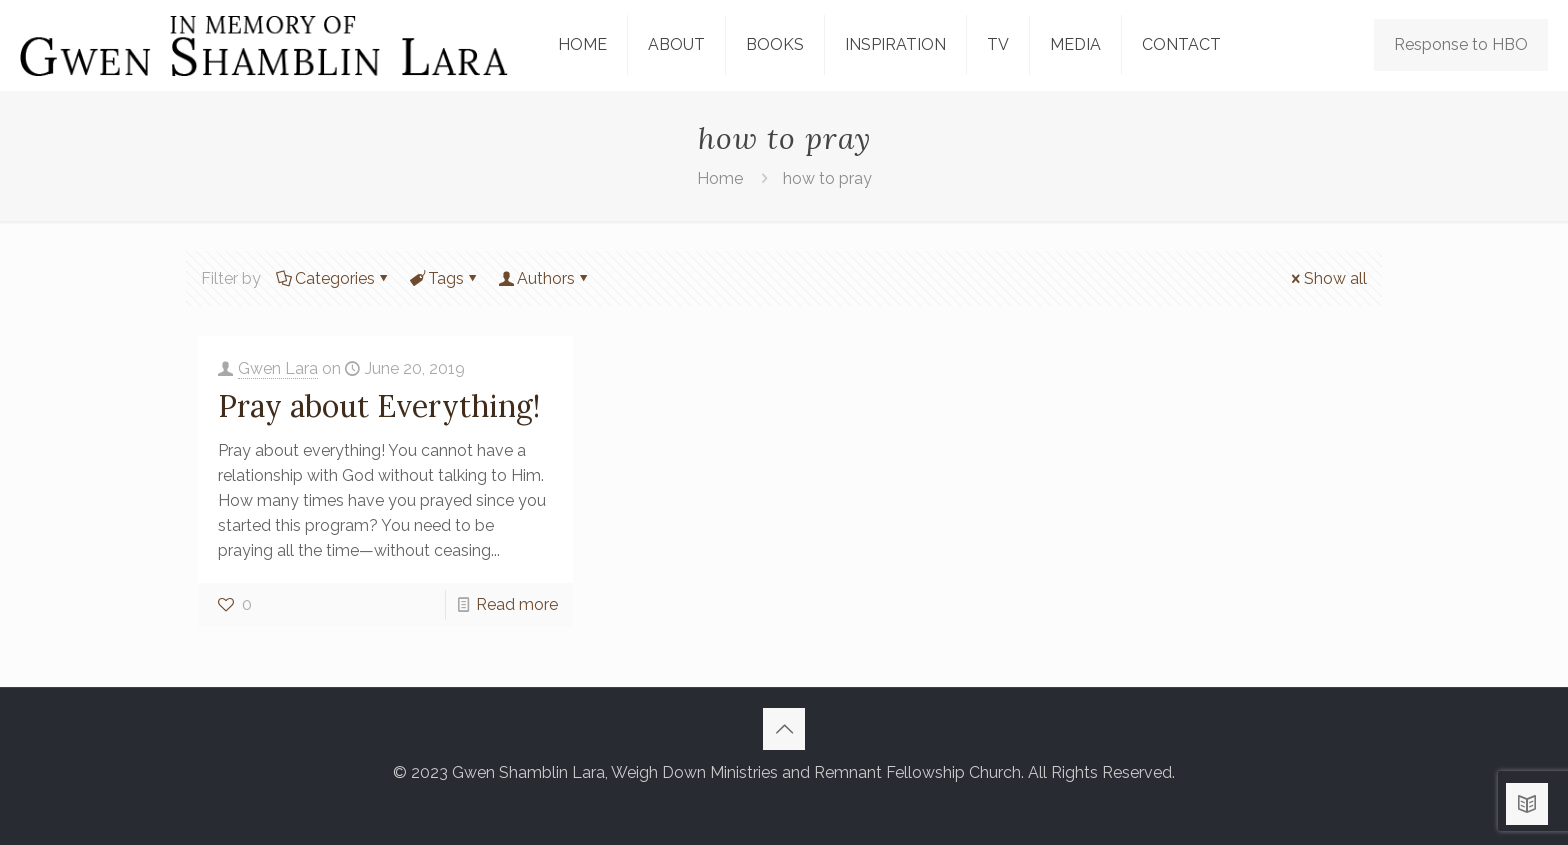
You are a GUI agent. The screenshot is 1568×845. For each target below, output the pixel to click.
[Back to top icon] (784, 729)
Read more (517, 604)
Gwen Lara (278, 368)
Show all (1327, 278)
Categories (333, 278)
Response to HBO (1461, 44)
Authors (544, 278)
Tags (444, 278)
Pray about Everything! (379, 406)
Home (720, 178)
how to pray (827, 178)
